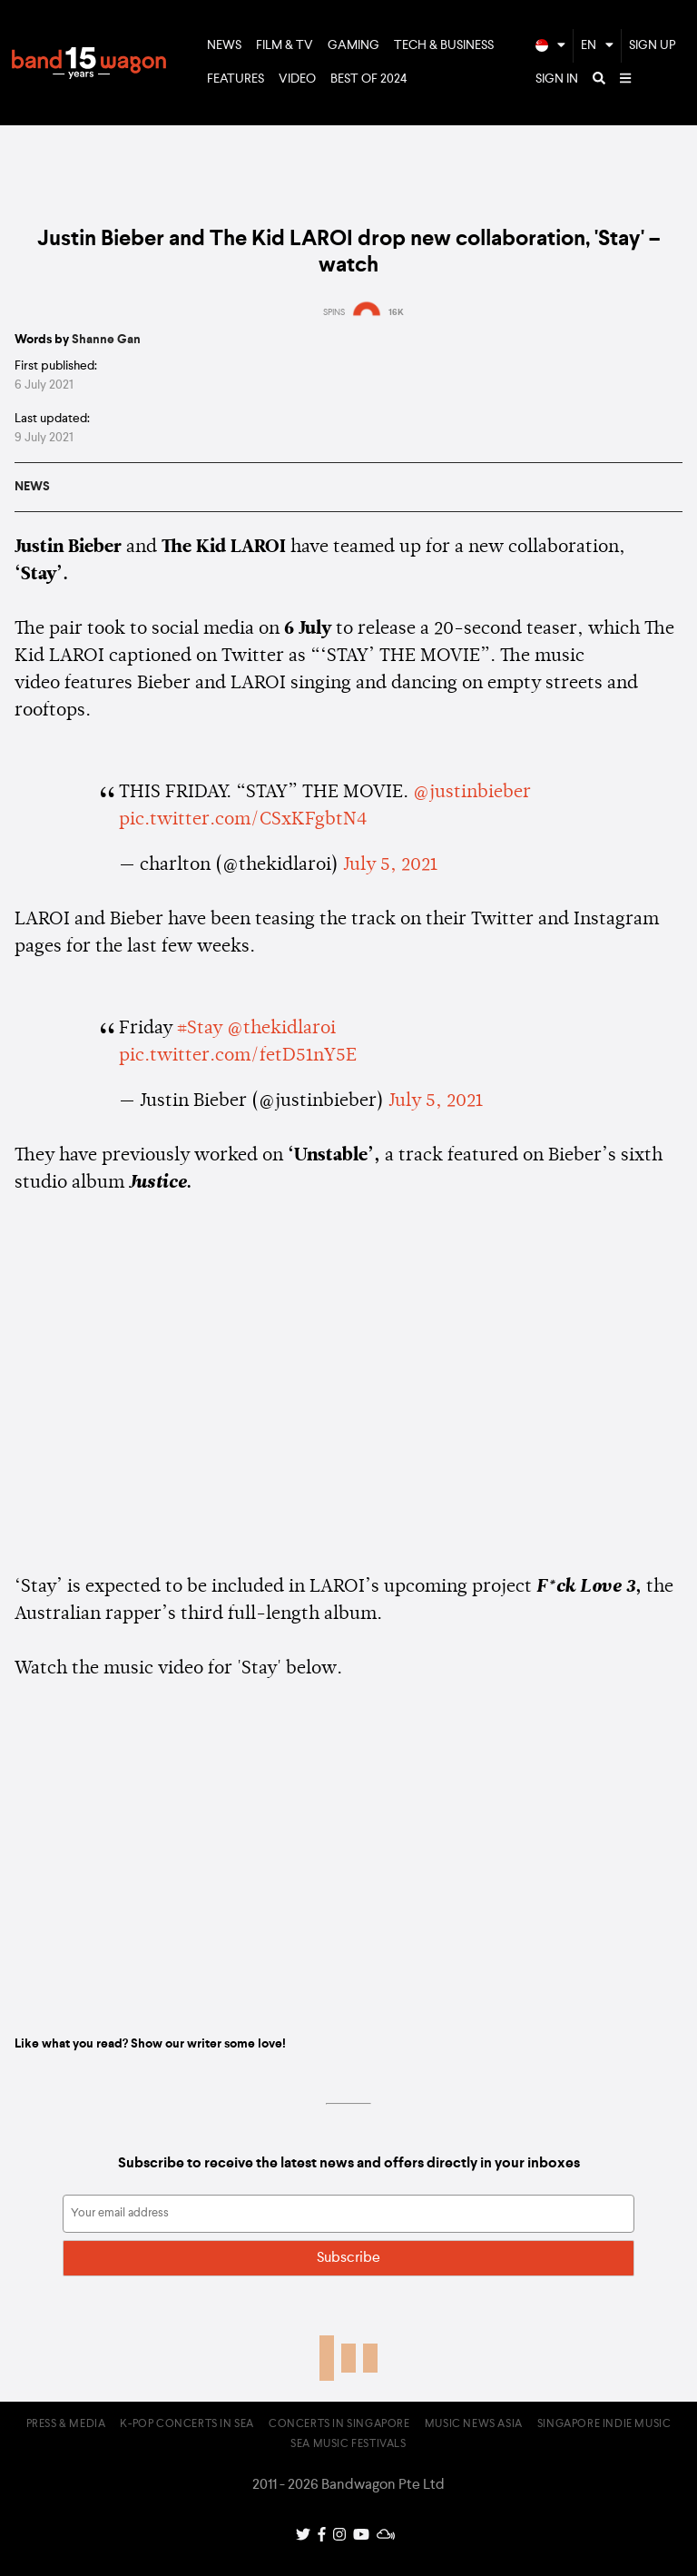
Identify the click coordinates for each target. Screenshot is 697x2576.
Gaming (353, 45)
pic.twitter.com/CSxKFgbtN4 (243, 820)
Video (297, 79)
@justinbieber (472, 793)
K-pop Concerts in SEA (187, 2424)
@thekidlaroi (281, 1029)
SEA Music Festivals (348, 2444)
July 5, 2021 (390, 865)
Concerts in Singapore (339, 2424)
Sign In (556, 79)
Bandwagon (89, 62)
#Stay (199, 1029)
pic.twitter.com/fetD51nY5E (238, 1056)
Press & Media (66, 2424)
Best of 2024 (368, 79)
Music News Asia (474, 2424)
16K (396, 312)
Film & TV (284, 45)
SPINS (334, 312)
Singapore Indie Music (604, 2424)
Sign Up (652, 45)
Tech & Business (444, 45)
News (224, 45)
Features (235, 79)
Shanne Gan (106, 339)
